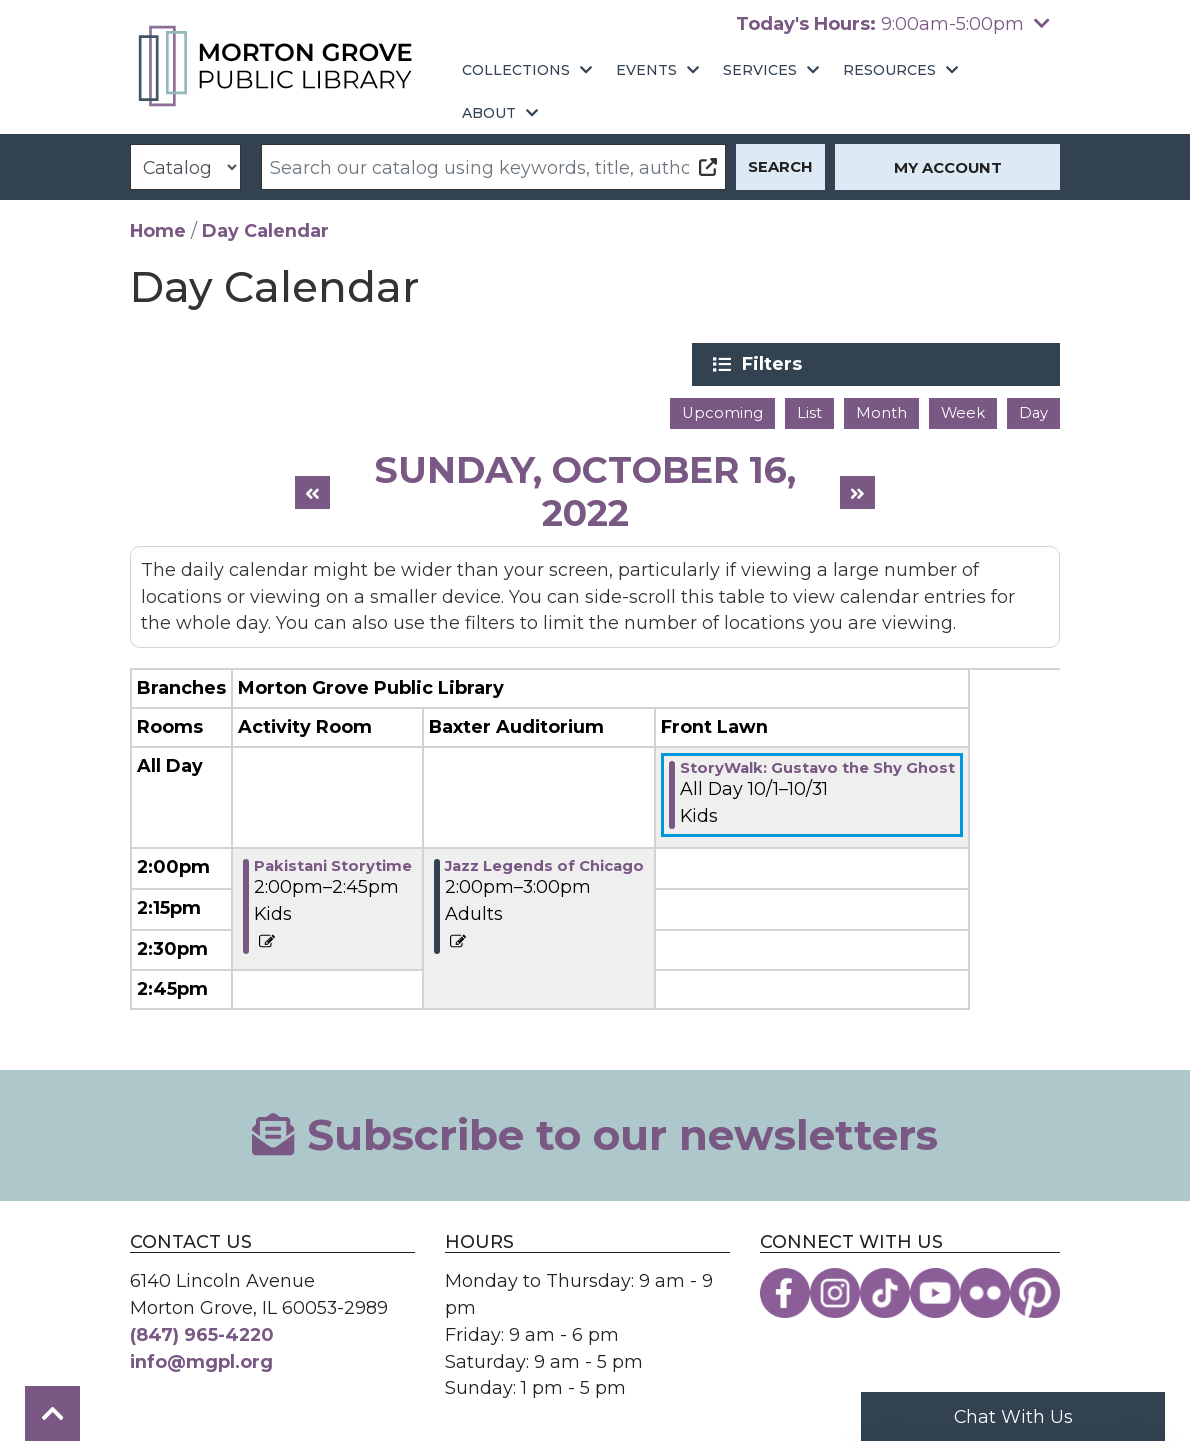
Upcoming (722, 411)
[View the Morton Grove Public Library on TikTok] (885, 1291)
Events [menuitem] (646, 70)
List (809, 411)
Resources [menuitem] (889, 70)
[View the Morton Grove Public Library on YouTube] (935, 1291)
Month (881, 411)
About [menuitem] (489, 113)
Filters (911, 364)
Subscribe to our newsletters (594, 1133)
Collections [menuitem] (516, 70)
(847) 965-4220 (202, 1332)
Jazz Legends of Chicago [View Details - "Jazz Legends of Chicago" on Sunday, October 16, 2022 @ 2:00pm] (544, 864)
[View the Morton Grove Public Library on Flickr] (985, 1291)
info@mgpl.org (201, 1359)
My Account (948, 168)
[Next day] (857, 490)
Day (1033, 411)
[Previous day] (312, 490)
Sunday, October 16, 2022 (585, 489)
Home (158, 230)
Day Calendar (265, 230)
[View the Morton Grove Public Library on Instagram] (835, 1291)
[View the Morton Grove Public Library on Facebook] (785, 1291)
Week (963, 411)
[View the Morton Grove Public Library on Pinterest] (1035, 1291)
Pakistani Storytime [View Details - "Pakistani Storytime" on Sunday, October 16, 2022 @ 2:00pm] (333, 864)
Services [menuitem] (760, 70)
